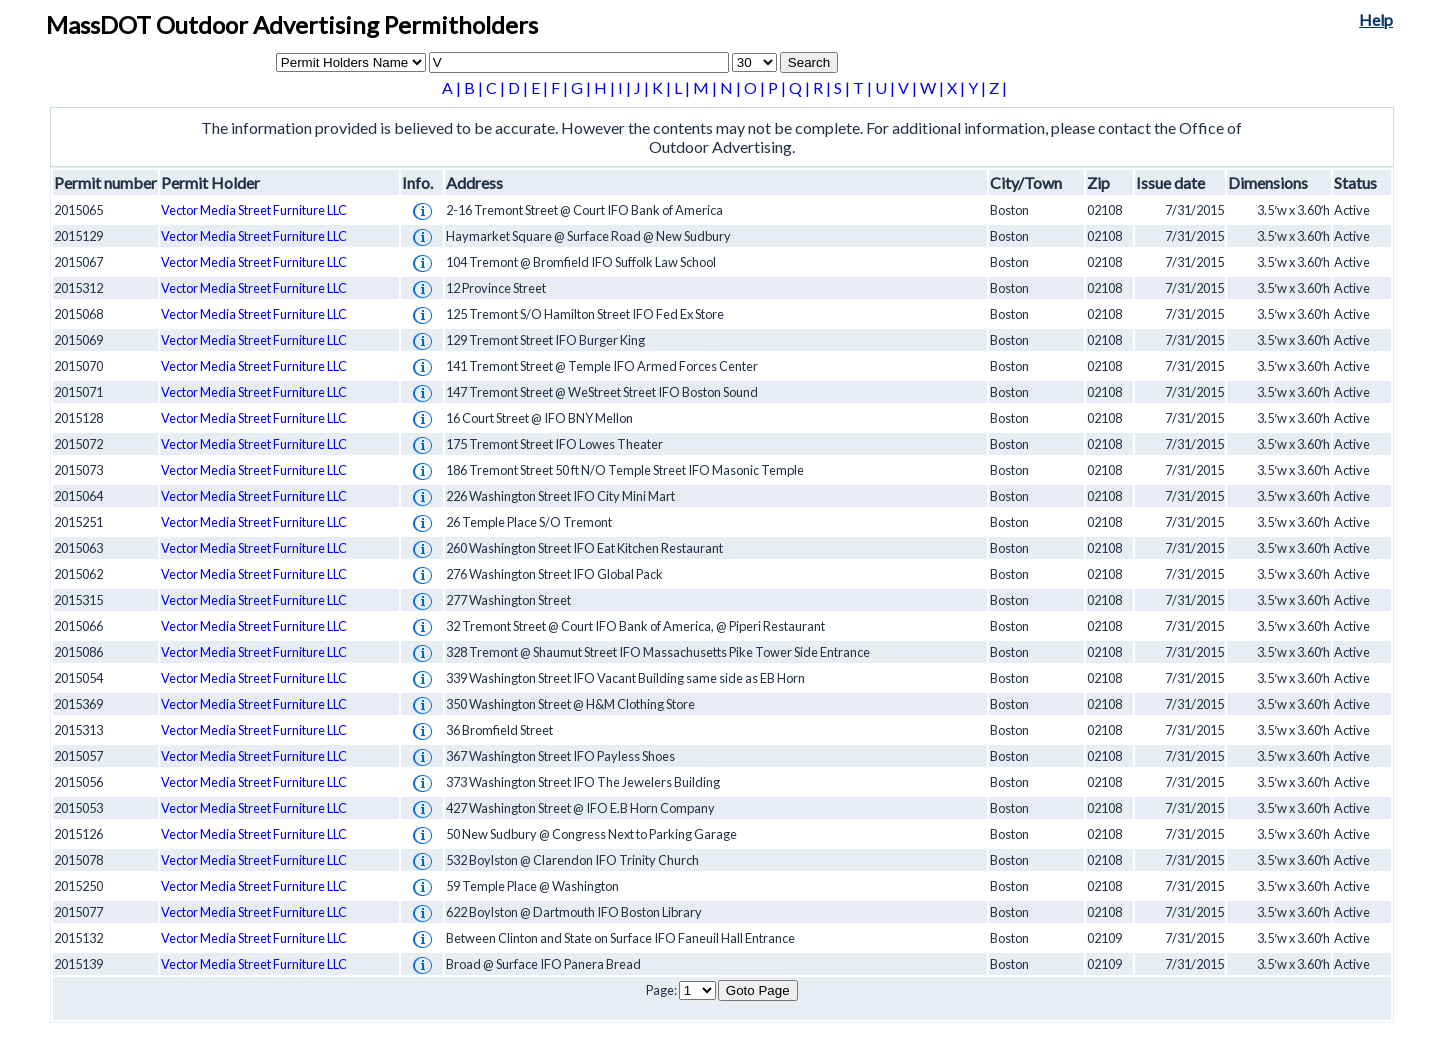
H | (606, 87)
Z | (998, 87)
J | (643, 87)
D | (519, 87)
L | (683, 87)
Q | (801, 87)
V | (909, 87)
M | (706, 87)
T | (864, 87)
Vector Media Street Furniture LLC (254, 210)
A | (453, 87)
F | (561, 87)
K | (663, 87)
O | (756, 87)
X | (957, 87)
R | (823, 87)
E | (541, 87)
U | (886, 87)
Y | (978, 87)
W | (933, 87)
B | (475, 87)
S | (843, 87)
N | (732, 87)
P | (778, 87)
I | (626, 87)
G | (582, 87)
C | (497, 87)
